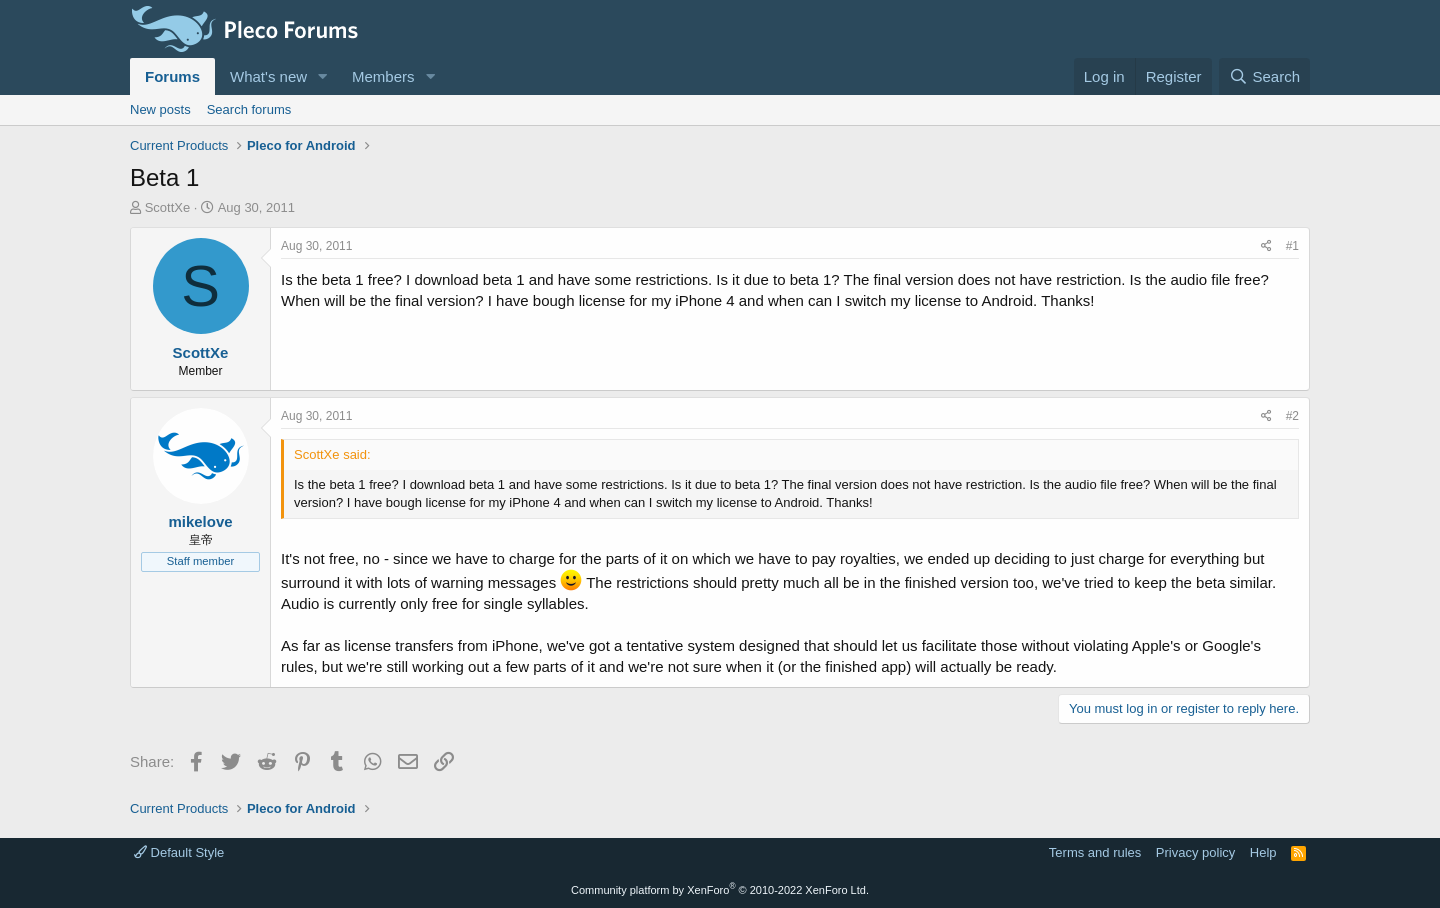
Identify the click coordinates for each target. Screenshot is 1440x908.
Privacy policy (1195, 852)
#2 (1292, 416)
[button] (323, 76)
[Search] (1264, 76)
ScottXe (168, 207)
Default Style (179, 852)
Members (383, 76)
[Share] (1266, 246)
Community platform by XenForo (720, 890)
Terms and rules (1095, 852)
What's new (268, 76)
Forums (172, 76)
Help (1263, 852)
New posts (160, 109)
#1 (1292, 246)
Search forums (249, 109)
